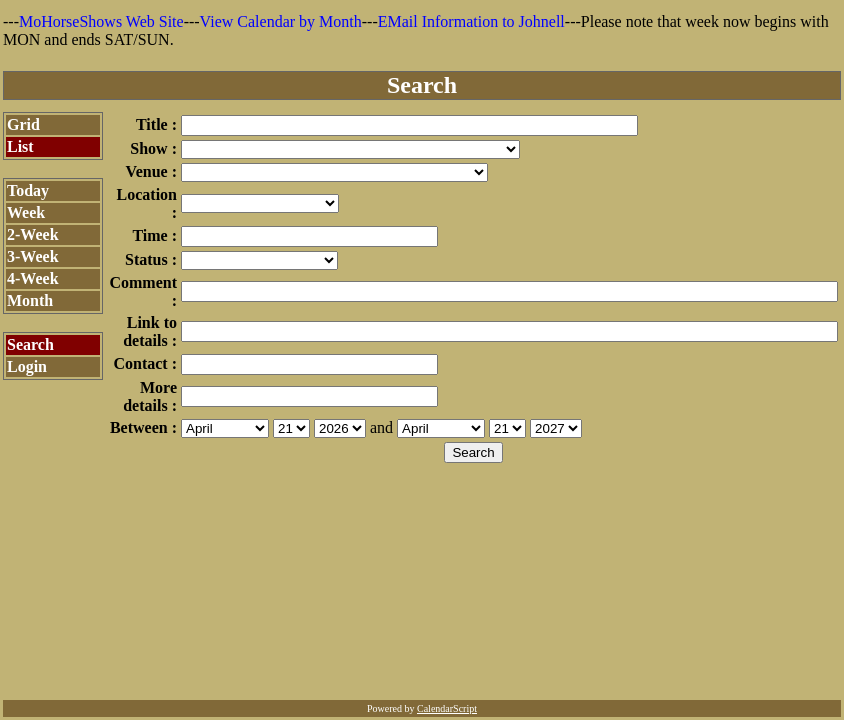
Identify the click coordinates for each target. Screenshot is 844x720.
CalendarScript (447, 708)
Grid (23, 124)
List (20, 146)
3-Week (33, 256)
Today (28, 190)
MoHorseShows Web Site (101, 21)
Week (26, 212)
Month (30, 300)
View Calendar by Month (281, 21)
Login (27, 366)
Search (30, 344)
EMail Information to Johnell (471, 21)
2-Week (33, 234)
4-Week (33, 278)
